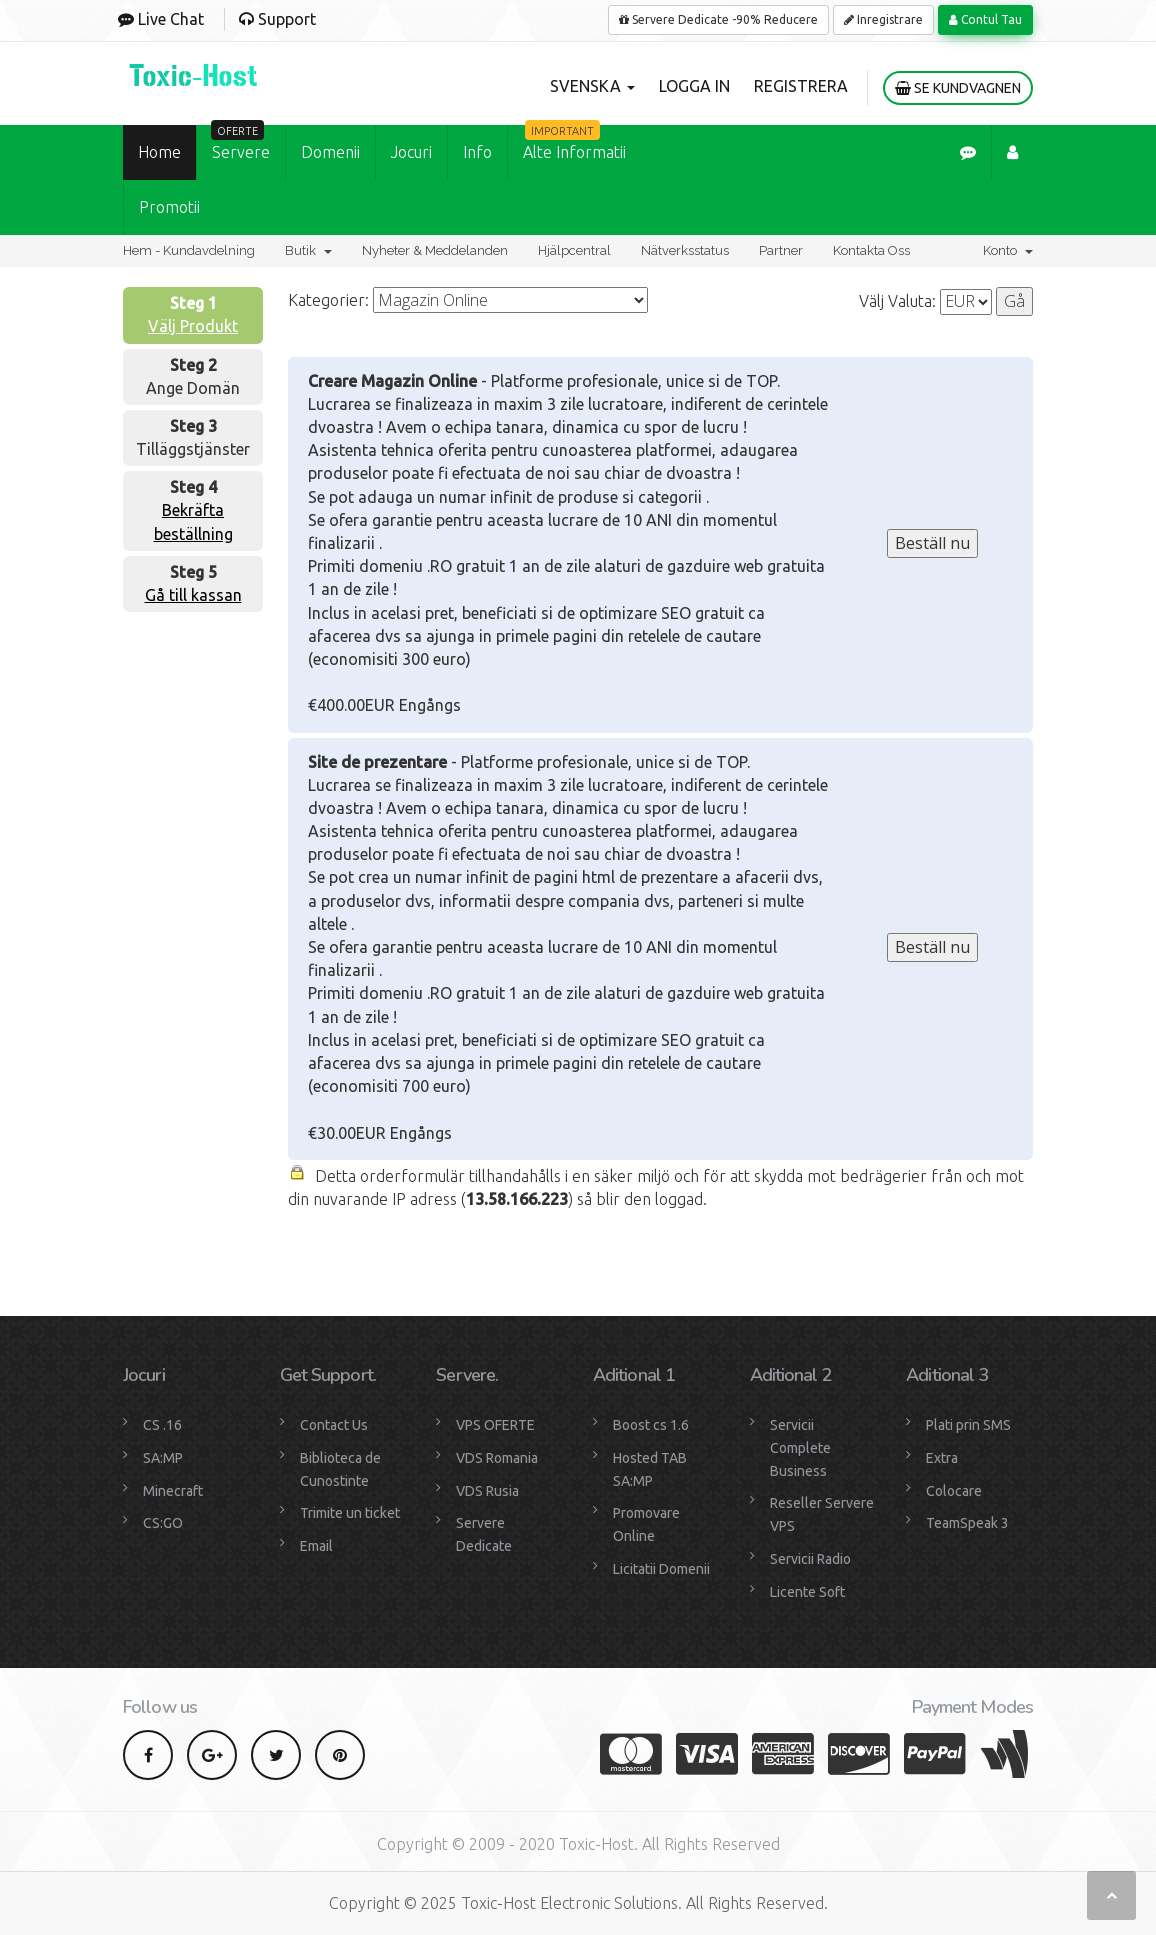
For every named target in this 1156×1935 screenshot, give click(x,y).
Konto (1008, 250)
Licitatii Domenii (661, 1569)
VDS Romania (497, 1458)
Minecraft (173, 1491)
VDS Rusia (487, 1491)
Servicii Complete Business (800, 1448)
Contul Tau (985, 19)
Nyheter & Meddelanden (435, 250)
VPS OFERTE (495, 1425)
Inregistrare (883, 19)
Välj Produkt (193, 326)
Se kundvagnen (958, 88)
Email (316, 1546)
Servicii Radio (810, 1559)
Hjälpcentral (574, 250)
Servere (240, 143)
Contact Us (334, 1425)
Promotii (169, 207)
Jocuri (411, 152)
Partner (781, 250)
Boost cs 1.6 (651, 1425)
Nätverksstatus (685, 250)
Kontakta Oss (871, 250)
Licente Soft (807, 1592)
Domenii (330, 152)
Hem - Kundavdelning (189, 250)
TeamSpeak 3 (967, 1523)
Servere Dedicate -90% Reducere (718, 19)
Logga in (694, 86)
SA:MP (163, 1458)
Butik (308, 250)
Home (159, 152)
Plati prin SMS (968, 1425)
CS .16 (162, 1425)
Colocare (954, 1491)
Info (477, 152)
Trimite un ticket (350, 1513)
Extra (942, 1458)
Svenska (592, 86)
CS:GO (163, 1523)
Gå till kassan (193, 595)
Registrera (801, 86)
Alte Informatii (574, 143)
